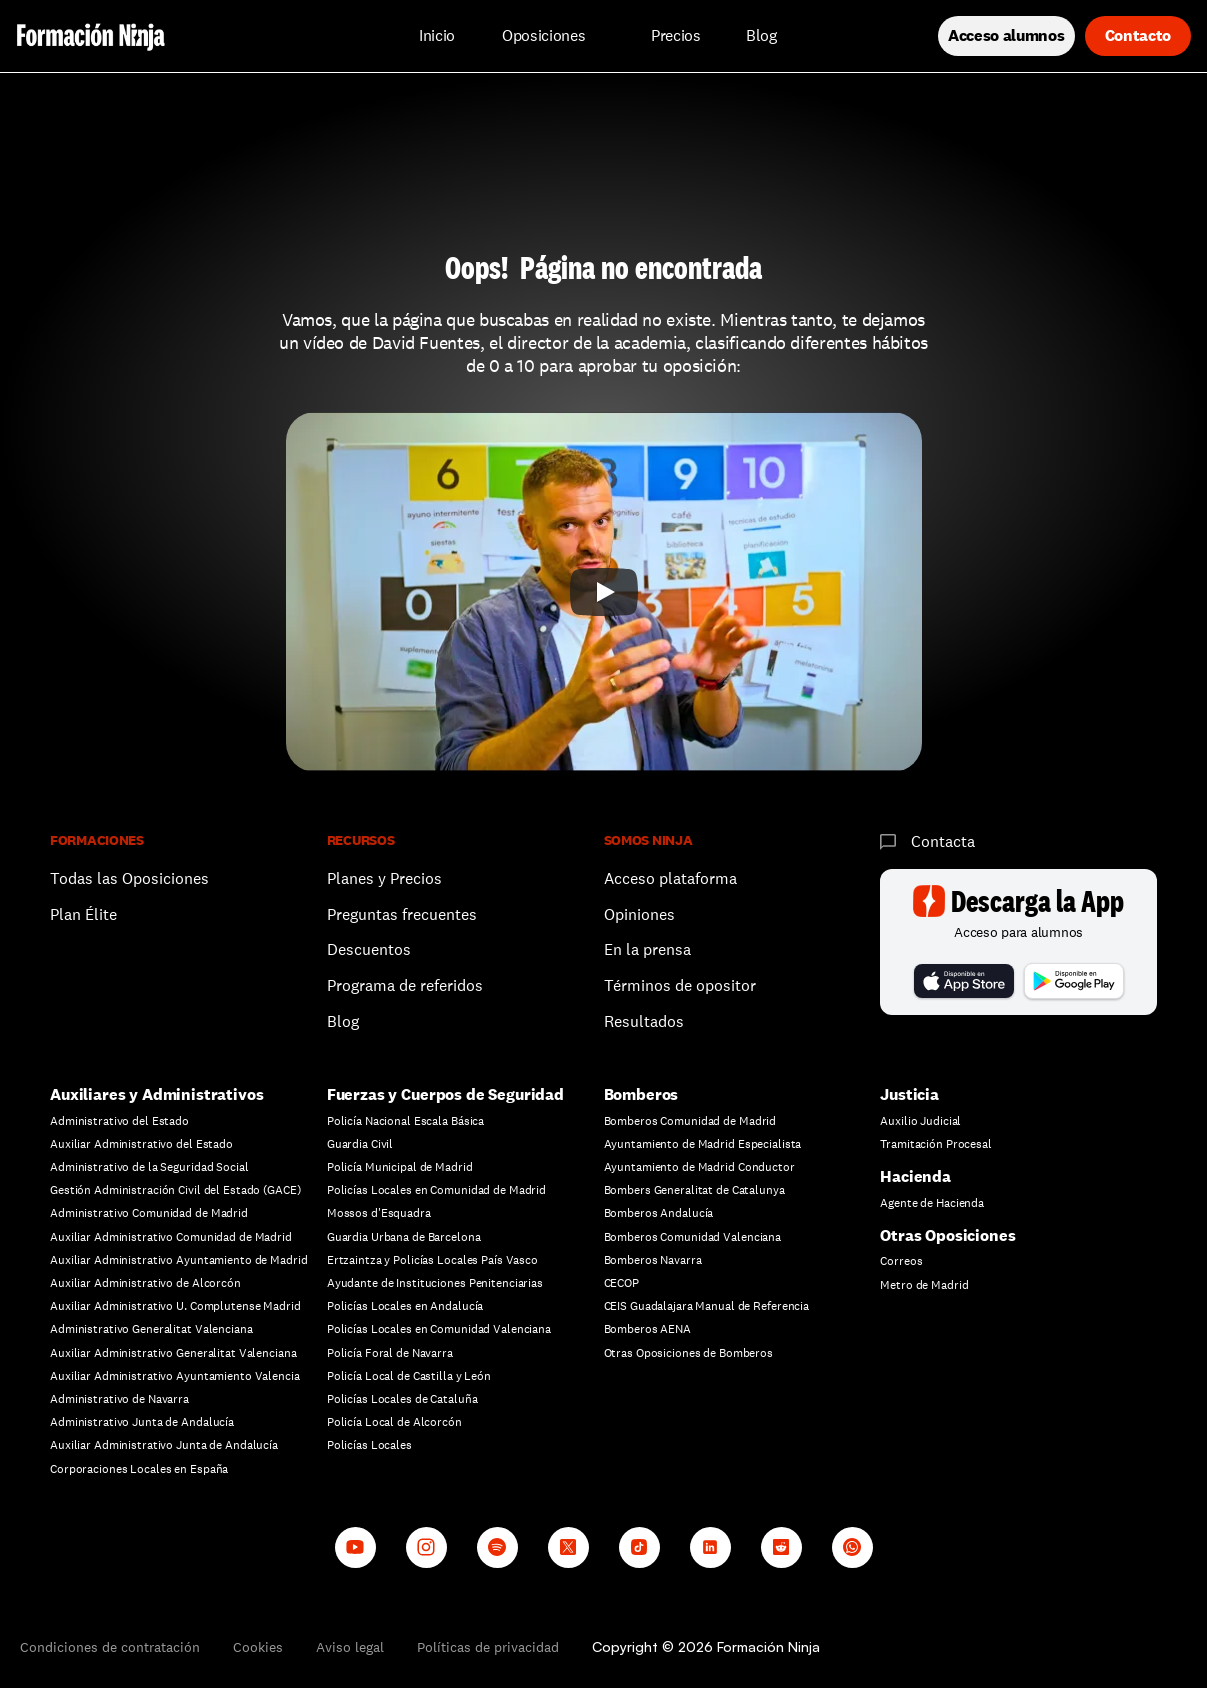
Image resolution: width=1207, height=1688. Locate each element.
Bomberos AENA (647, 1329)
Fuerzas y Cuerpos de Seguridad (445, 1094)
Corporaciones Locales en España (139, 1469)
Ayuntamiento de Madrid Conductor (699, 1167)
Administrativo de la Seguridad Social (149, 1167)
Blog (343, 1021)
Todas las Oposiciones (129, 878)
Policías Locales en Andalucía (405, 1306)
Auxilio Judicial (920, 1121)
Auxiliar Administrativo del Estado (141, 1144)
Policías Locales (369, 1445)
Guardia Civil (360, 1144)
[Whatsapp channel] (852, 1547)
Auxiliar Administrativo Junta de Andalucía (164, 1445)
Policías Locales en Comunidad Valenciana (439, 1329)
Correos (901, 1261)
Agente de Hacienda (932, 1203)
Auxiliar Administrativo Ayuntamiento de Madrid (178, 1260)
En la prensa (647, 949)
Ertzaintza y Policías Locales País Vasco (432, 1260)
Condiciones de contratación (110, 1647)
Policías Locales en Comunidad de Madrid (436, 1190)
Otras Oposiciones (947, 1235)
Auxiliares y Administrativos (157, 1094)
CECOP (621, 1283)
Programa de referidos (405, 985)
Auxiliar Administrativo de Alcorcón (145, 1283)
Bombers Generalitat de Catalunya (694, 1190)
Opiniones (639, 914)
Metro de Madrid (924, 1285)
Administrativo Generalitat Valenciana (151, 1329)
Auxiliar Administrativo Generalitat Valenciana (173, 1353)
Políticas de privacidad (488, 1647)
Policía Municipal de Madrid (400, 1167)
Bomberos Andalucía (659, 1213)
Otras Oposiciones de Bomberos (689, 1353)
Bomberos (641, 1094)
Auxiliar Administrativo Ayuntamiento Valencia (175, 1376)
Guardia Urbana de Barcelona (404, 1237)
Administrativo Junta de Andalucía (142, 1422)
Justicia (909, 1094)
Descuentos (371, 949)
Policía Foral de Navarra (390, 1353)
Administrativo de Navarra (119, 1399)
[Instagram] (426, 1547)
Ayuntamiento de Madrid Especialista (703, 1144)
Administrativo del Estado (119, 1121)
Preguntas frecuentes (402, 914)
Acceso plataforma (670, 878)
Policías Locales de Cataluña (402, 1399)
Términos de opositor (680, 985)
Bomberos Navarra (653, 1260)
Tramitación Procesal (936, 1144)
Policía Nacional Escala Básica (405, 1121)
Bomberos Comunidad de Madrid (690, 1121)
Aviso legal (350, 1647)
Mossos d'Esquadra (379, 1213)
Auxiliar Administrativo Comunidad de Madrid (171, 1237)
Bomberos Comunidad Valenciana (693, 1237)
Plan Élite (83, 914)
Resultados (644, 1021)
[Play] (604, 592)
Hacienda (915, 1176)
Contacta (943, 841)
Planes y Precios (384, 878)
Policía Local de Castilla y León (409, 1376)
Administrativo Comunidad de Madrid (149, 1213)
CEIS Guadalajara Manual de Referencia (707, 1306)
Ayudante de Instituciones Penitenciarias (435, 1283)
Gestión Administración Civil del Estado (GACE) (175, 1190)
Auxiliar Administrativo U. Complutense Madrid (175, 1306)
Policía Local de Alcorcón (394, 1422)
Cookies (258, 1647)
